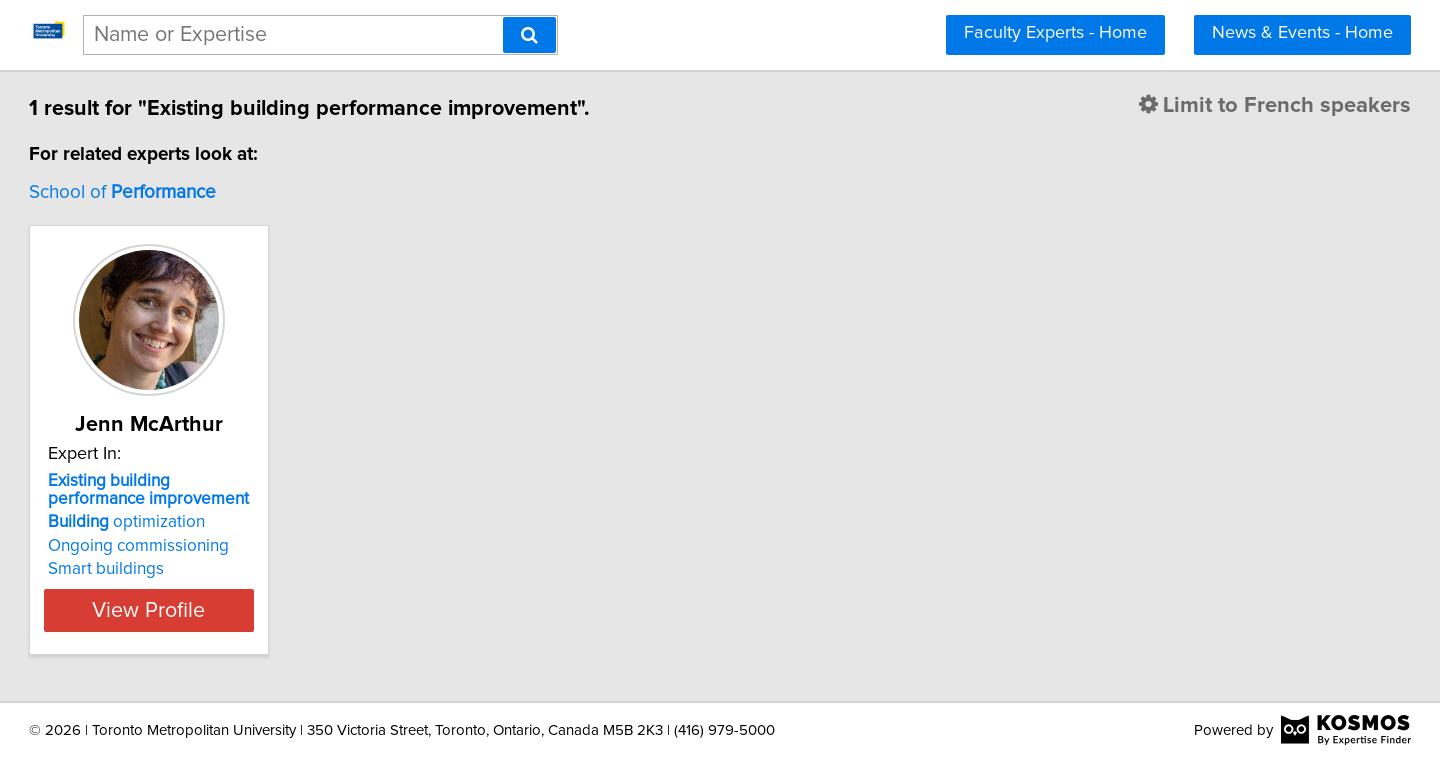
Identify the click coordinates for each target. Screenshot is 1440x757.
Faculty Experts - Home (1055, 33)
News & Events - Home (1302, 33)
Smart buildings (197, 569)
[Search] (529, 35)
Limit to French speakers (1184, 105)
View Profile (265, 610)
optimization (217, 522)
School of (213, 192)
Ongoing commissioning (229, 546)
